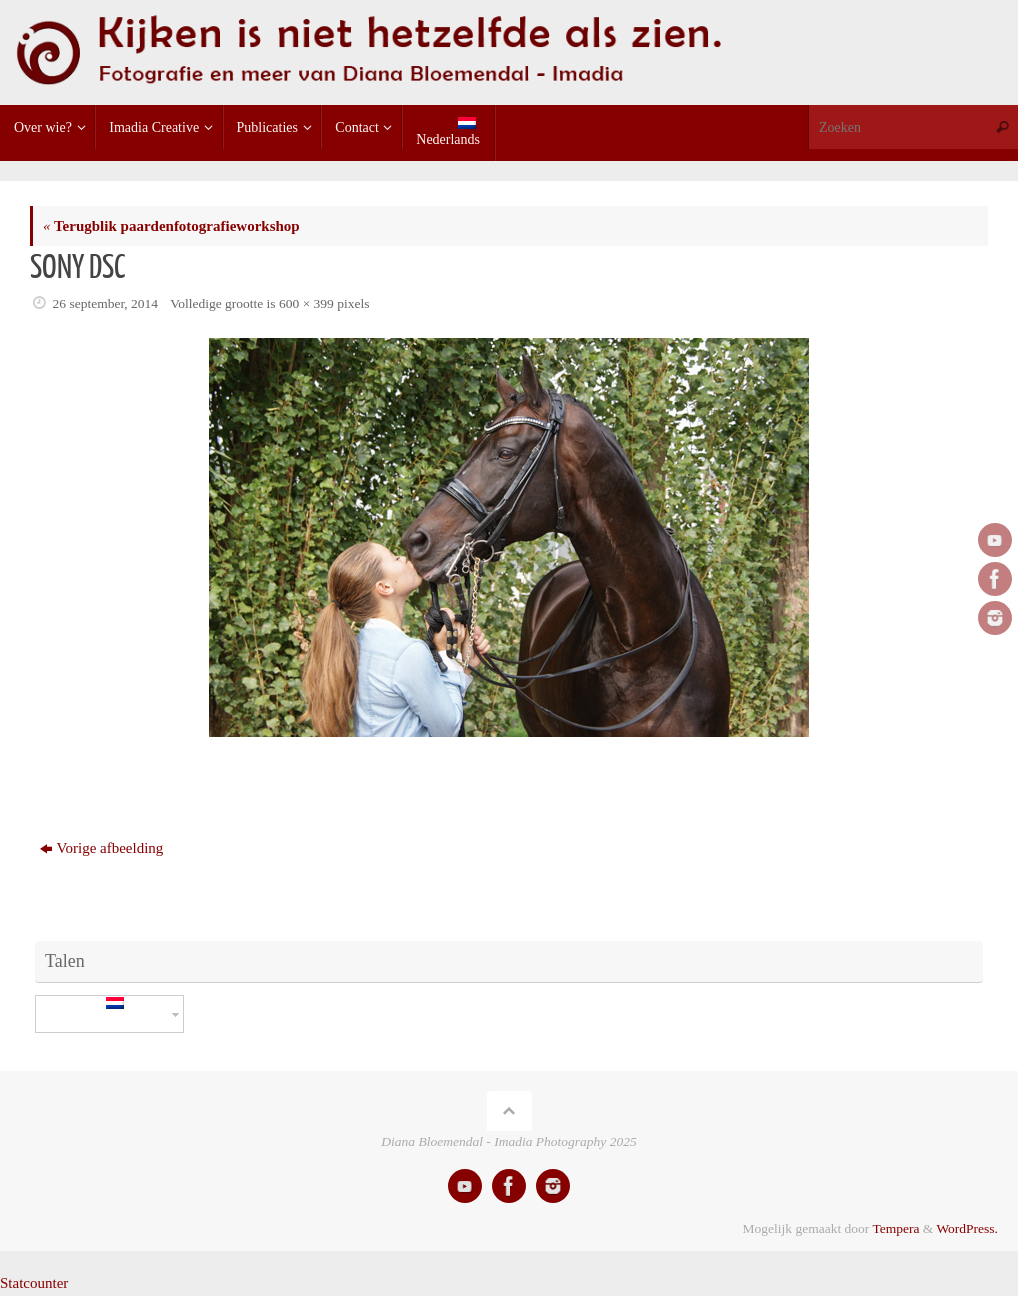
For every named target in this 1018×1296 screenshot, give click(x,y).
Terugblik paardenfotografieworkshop (171, 226)
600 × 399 (306, 303)
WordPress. (967, 1228)
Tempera (895, 1228)
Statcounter (34, 1283)
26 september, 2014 (106, 303)
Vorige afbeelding (102, 848)
